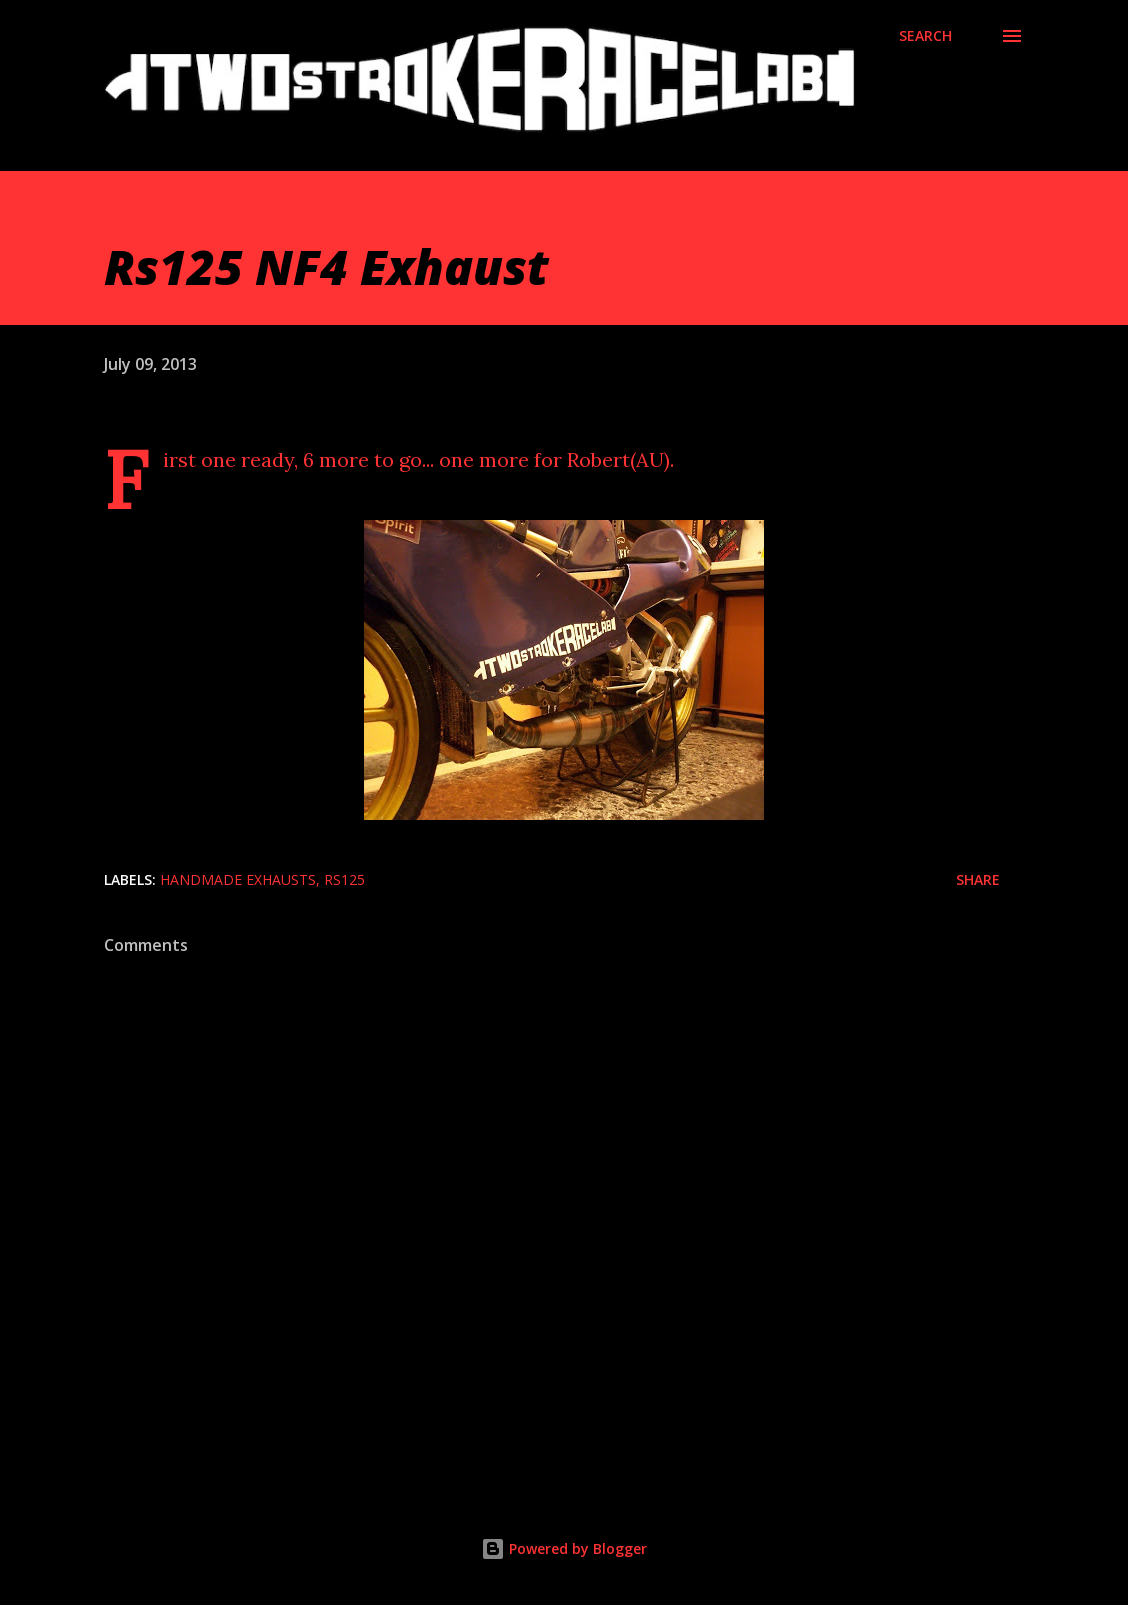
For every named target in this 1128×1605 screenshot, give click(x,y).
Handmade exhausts (238, 879)
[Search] (925, 36)
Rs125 (344, 879)
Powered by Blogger (564, 1548)
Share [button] (978, 879)
